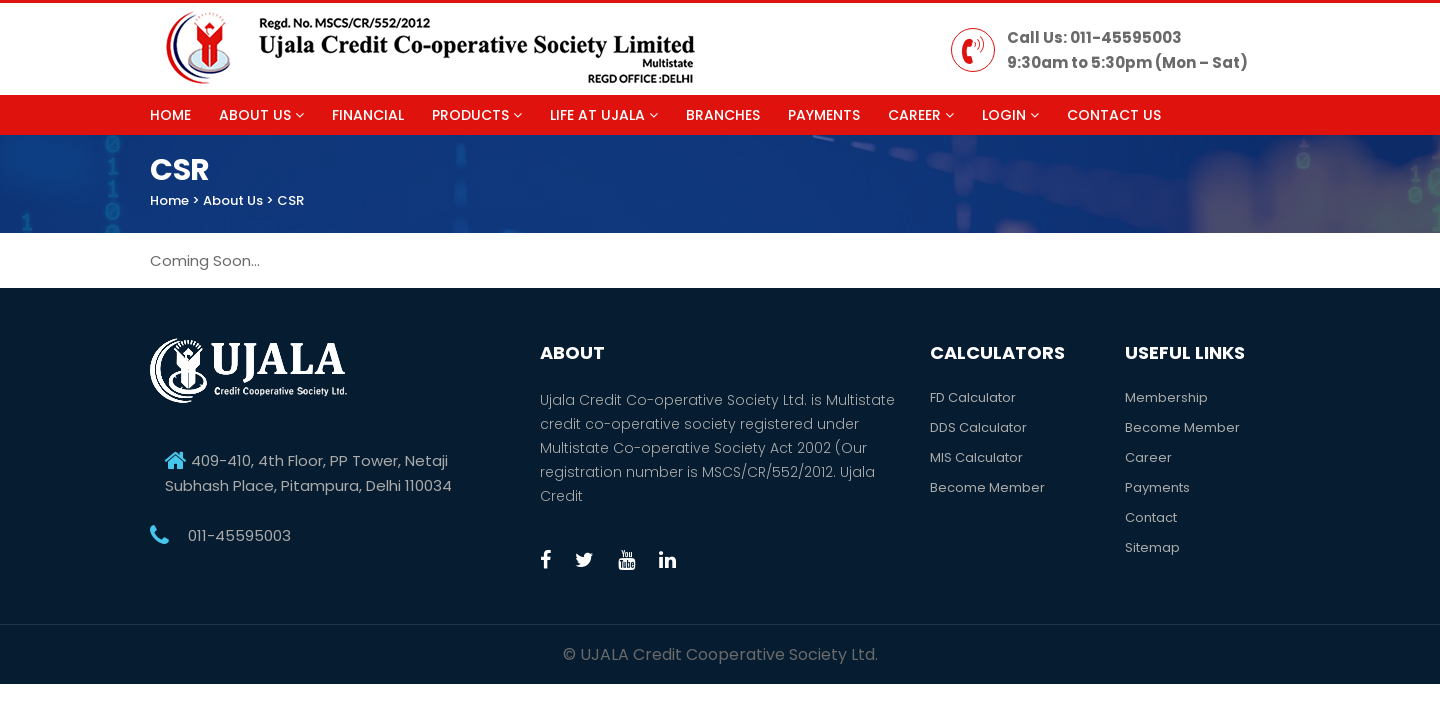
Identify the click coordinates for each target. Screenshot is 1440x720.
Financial (368, 115)
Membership (1166, 397)
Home (170, 115)
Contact (1151, 517)
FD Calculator (973, 397)
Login (1010, 115)
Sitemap (1152, 547)
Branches (723, 115)
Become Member (987, 487)
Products (477, 115)
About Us (261, 115)
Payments (824, 115)
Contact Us (1114, 115)
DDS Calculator (978, 427)
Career (921, 115)
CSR (290, 200)
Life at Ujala (604, 115)
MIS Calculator (976, 457)
